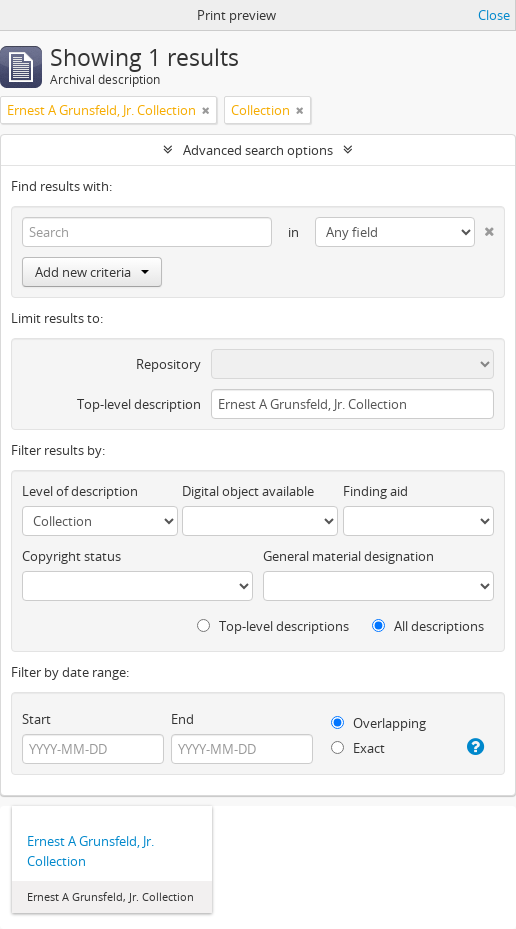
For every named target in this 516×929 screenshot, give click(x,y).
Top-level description (139, 404)
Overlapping (378, 723)
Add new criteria (92, 272)
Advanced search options (258, 150)
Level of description (80, 491)
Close (494, 15)
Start (36, 719)
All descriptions (428, 626)
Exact (358, 748)
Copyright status (71, 556)
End (182, 719)
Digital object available (248, 491)
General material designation (348, 556)
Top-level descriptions (273, 626)
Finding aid (375, 491)
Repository (168, 364)
